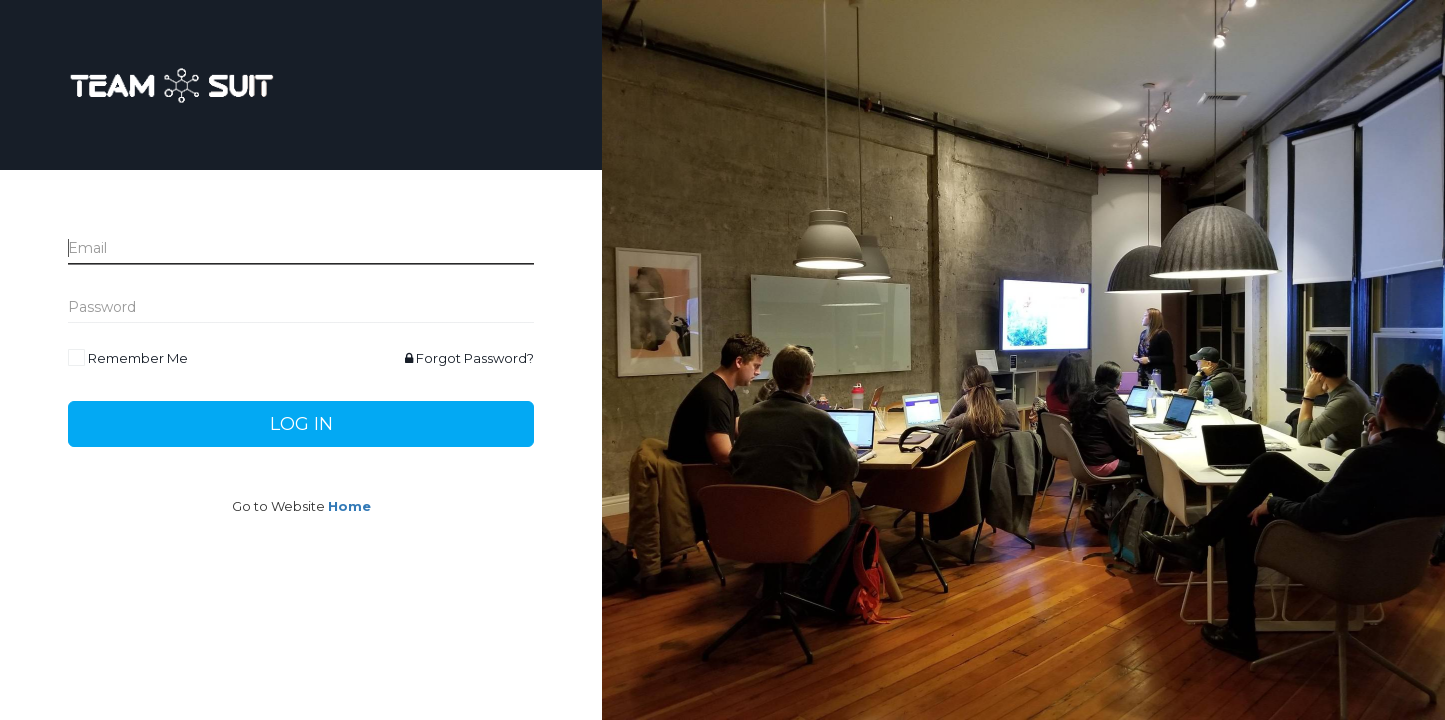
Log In (301, 424)
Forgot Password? (469, 358)
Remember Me (138, 358)
